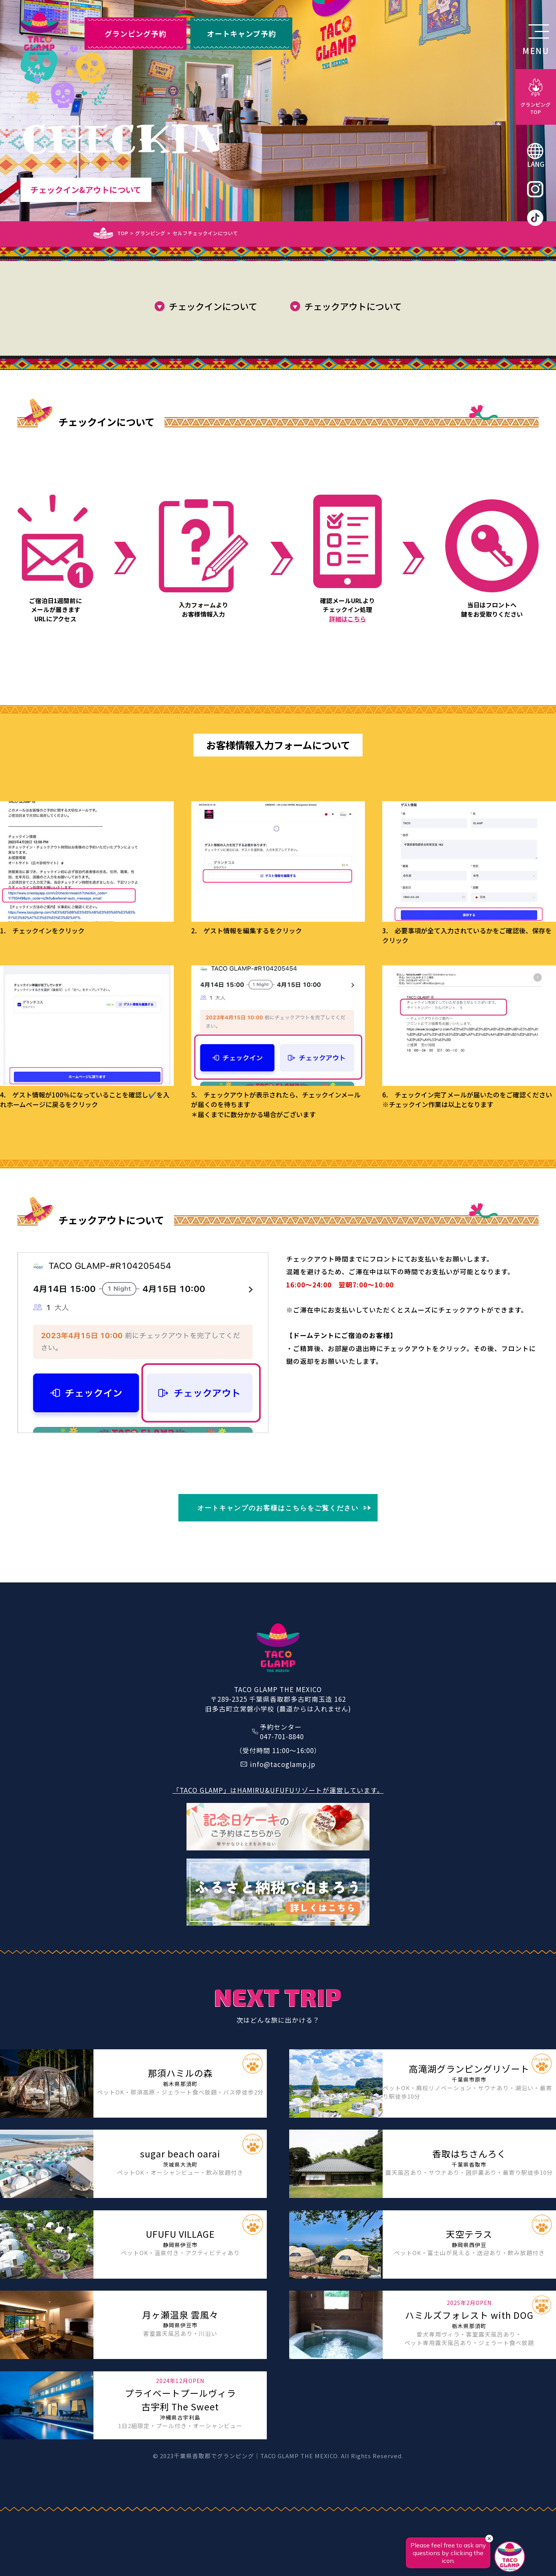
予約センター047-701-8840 (282, 1731)
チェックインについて (213, 306)
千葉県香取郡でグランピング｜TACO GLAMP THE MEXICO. (256, 2456)
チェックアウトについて (353, 306)
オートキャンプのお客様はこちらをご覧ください (278, 1507)
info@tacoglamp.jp (282, 1764)
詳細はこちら (347, 618)
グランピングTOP (535, 108)
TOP (122, 233)
